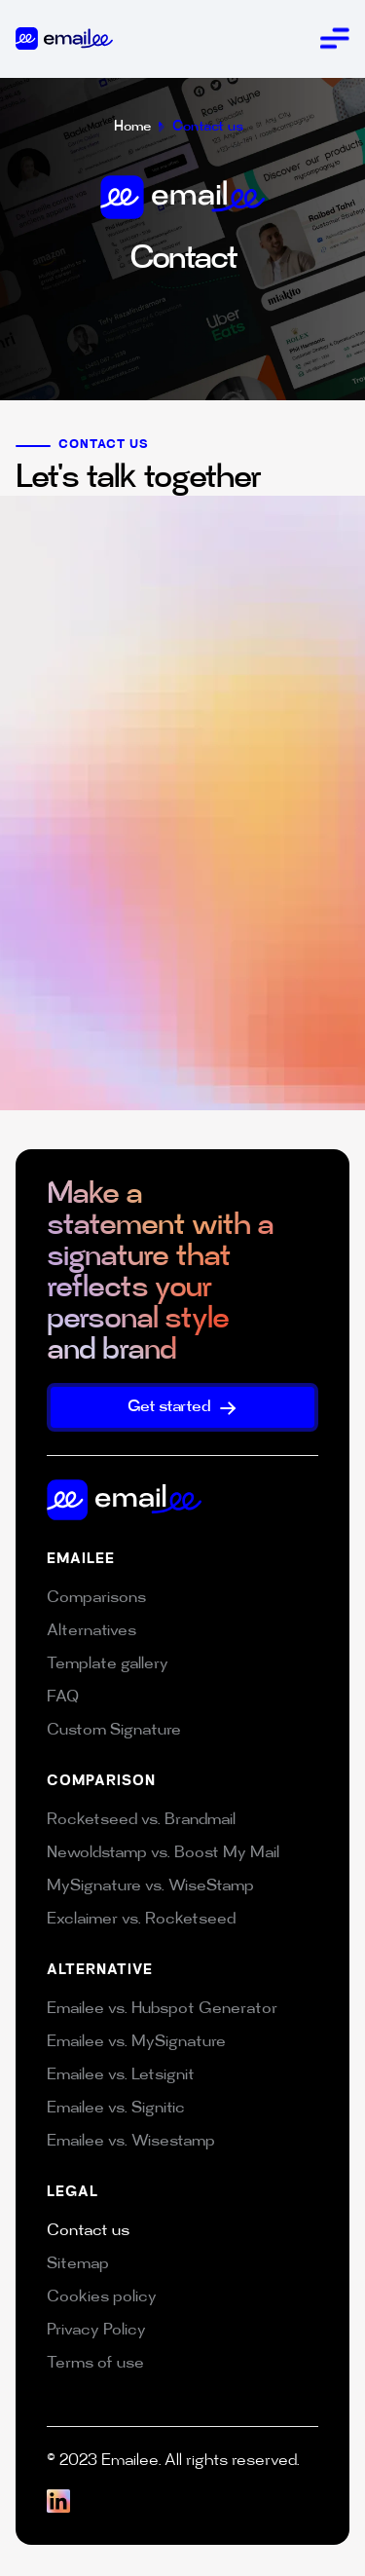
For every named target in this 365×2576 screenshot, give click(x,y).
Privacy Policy (96, 2331)
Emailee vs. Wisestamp (131, 2142)
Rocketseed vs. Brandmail (141, 1820)
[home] (64, 38)
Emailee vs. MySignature (136, 2043)
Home (132, 127)
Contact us (207, 127)
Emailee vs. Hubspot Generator (162, 2009)
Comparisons (96, 1598)
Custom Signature (114, 1731)
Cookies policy (102, 2298)
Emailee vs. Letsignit (121, 2076)
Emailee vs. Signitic (116, 2109)
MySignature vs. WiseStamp (150, 1887)
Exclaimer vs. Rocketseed (141, 1920)
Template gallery (107, 1665)
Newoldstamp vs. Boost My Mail (163, 1854)
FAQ (63, 1698)
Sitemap (78, 2265)
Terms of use (95, 2364)
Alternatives (91, 1632)
